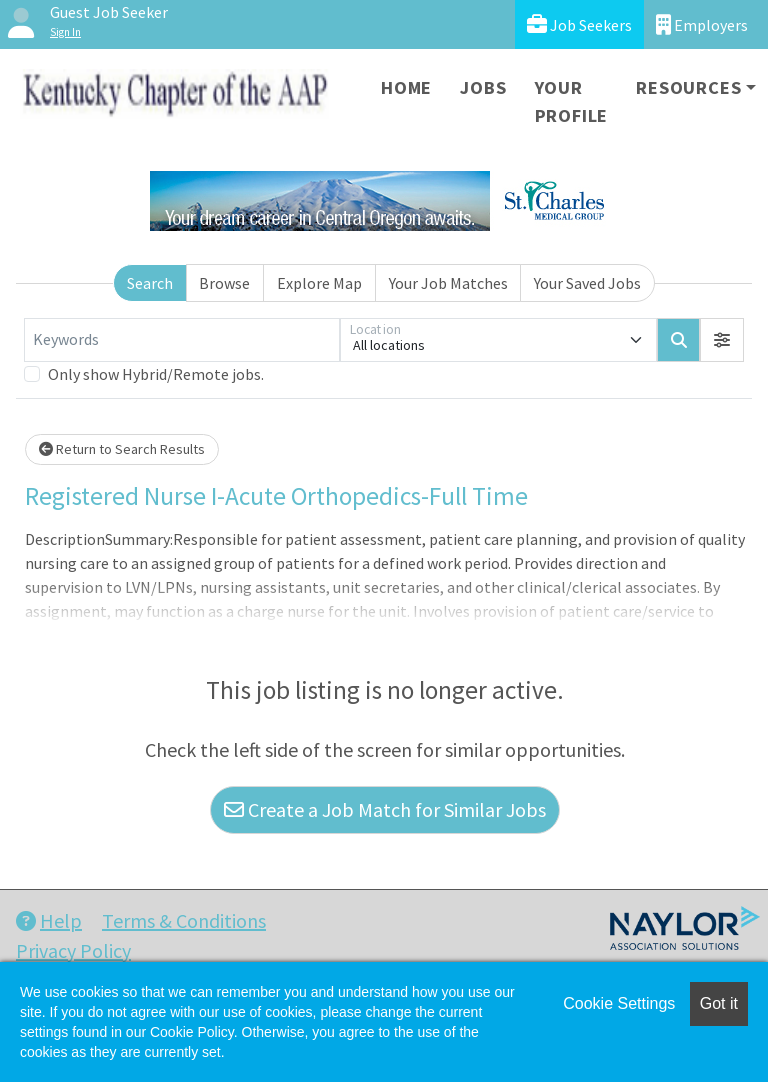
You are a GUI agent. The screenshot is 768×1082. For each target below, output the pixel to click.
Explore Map (319, 283)
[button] (722, 340)
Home (406, 87)
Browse (224, 283)
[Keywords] (182, 340)
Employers (702, 24)
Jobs (483, 87)
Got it (719, 1003)
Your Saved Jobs (587, 283)
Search (150, 283)
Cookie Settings (619, 1003)
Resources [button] (688, 87)
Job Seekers (579, 24)
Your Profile (572, 101)
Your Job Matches (448, 283)
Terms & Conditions (184, 920)
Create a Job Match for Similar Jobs (385, 809)
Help (49, 920)
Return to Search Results (122, 449)
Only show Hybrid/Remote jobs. (156, 374)
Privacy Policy (73, 950)
